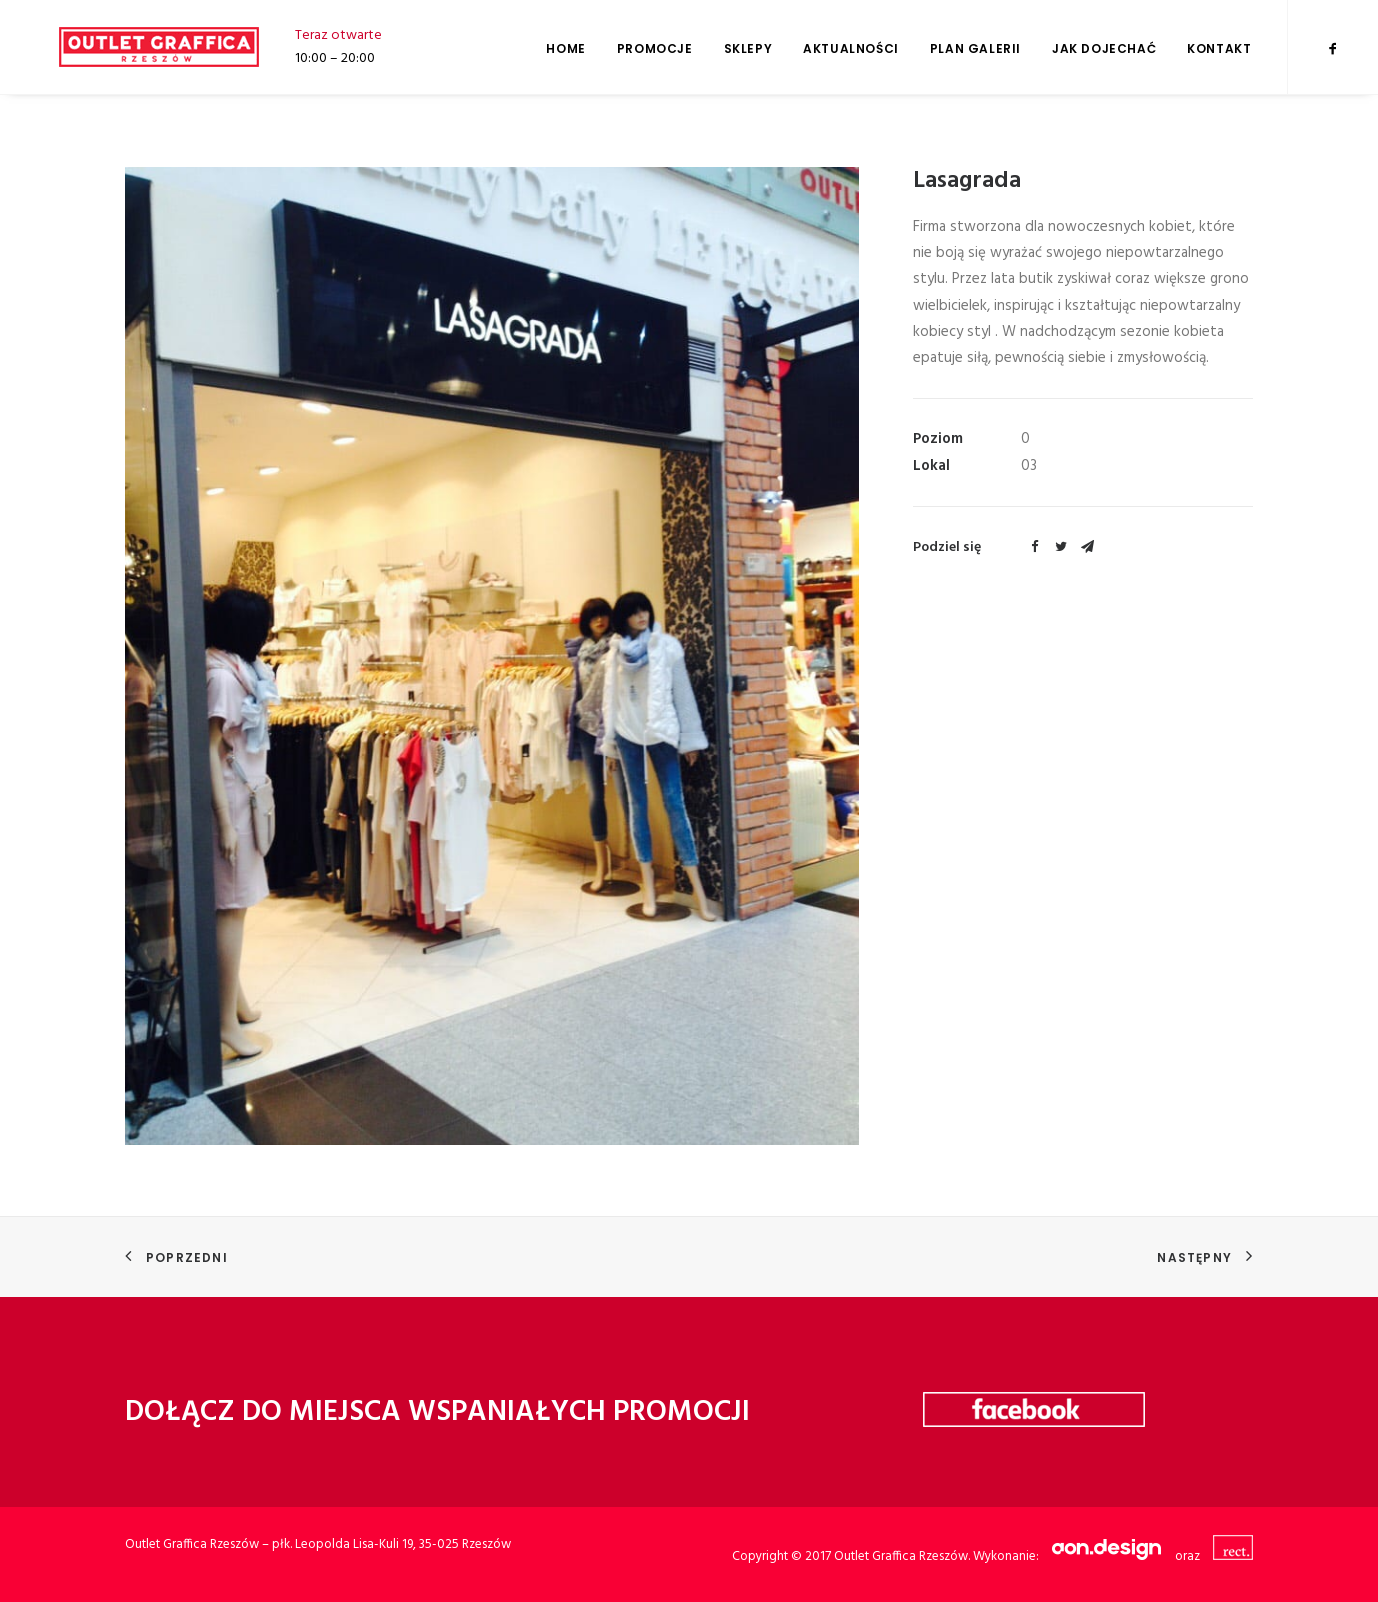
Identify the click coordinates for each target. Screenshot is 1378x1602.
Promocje (655, 48)
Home (565, 48)
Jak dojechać (1104, 48)
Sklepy (748, 48)
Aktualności (851, 48)
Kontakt (1219, 48)
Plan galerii (975, 48)
